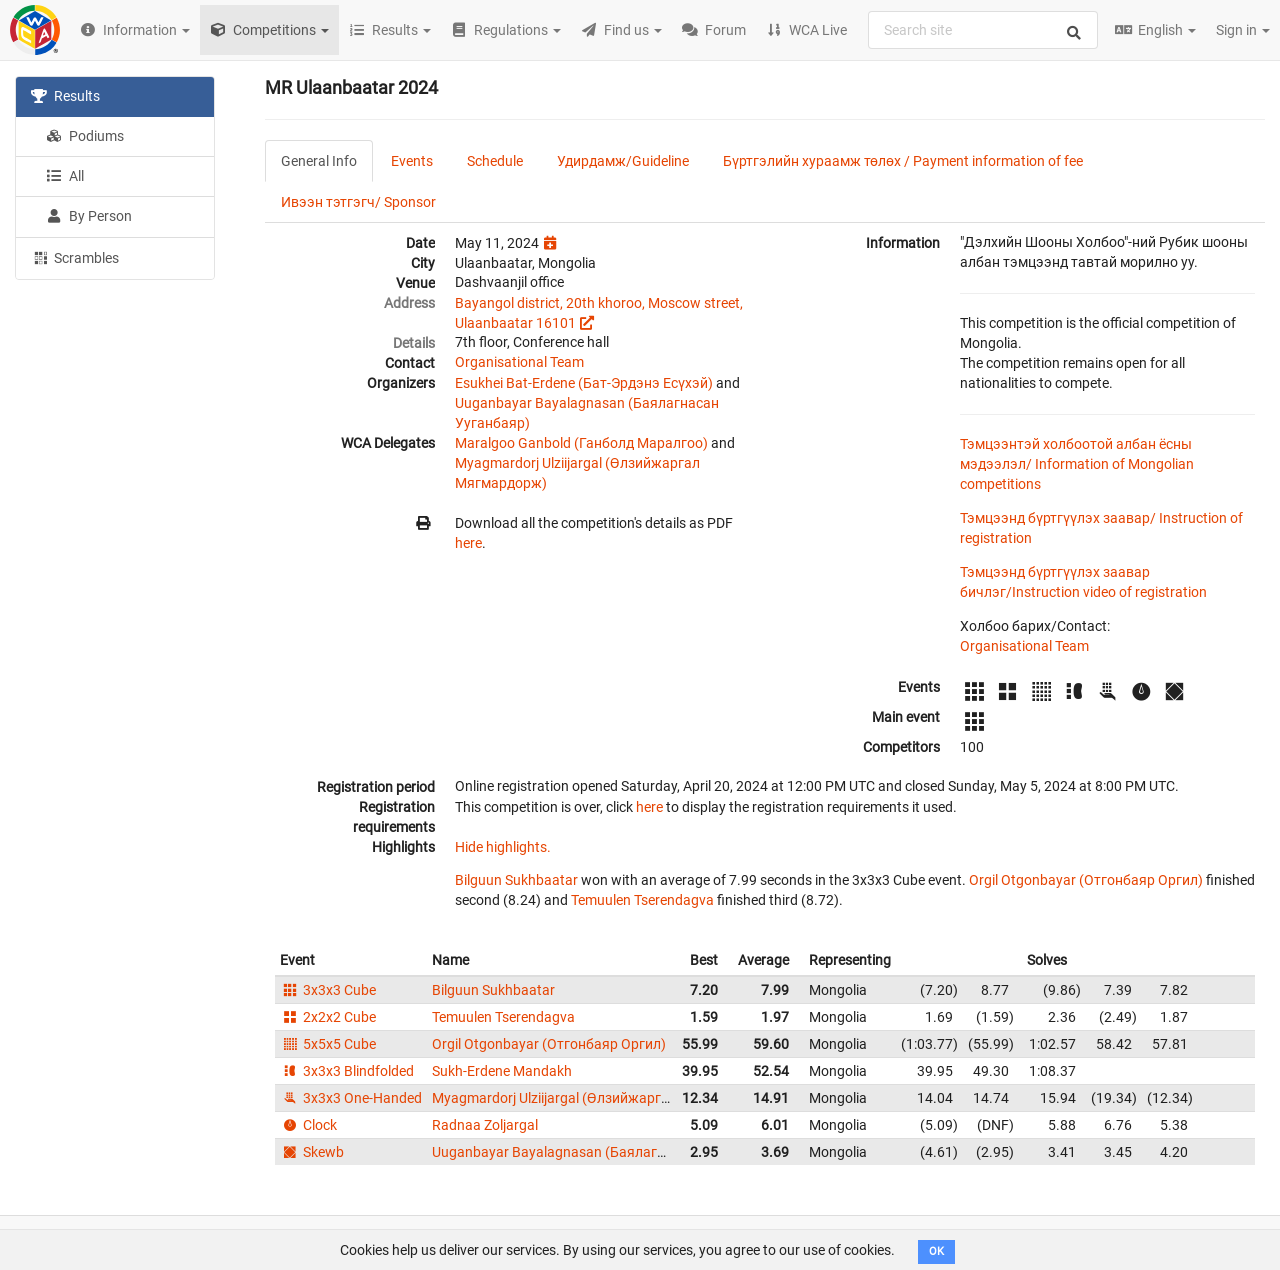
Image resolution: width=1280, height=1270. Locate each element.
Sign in (1243, 30)
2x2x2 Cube (328, 1017)
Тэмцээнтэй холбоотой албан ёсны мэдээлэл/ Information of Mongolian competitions (1077, 464)
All (65, 176)
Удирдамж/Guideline (623, 161)
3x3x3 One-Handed (351, 1098)
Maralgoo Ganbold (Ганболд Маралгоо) (581, 443)
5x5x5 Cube (328, 1044)
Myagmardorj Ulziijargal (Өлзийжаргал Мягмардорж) (602, 1098)
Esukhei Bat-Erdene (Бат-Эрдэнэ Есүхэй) (584, 383)
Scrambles (75, 257)
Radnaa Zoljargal (485, 1125)
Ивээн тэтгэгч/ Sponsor (358, 202)
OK (936, 1251)
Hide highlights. (503, 847)
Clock (308, 1125)
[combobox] (983, 30)
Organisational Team (519, 362)
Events (412, 161)
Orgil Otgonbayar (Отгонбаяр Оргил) (1086, 880)
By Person (89, 216)
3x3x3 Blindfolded (347, 1071)
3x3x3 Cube (328, 990)
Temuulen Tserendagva (642, 900)
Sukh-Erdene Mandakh (502, 1071)
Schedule (495, 161)
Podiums (85, 136)
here (468, 543)
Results (65, 96)
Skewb (312, 1152)
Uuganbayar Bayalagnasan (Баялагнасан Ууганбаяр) (603, 1152)
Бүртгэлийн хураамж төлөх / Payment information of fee (903, 161)
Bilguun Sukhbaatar (516, 880)
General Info (319, 161)
